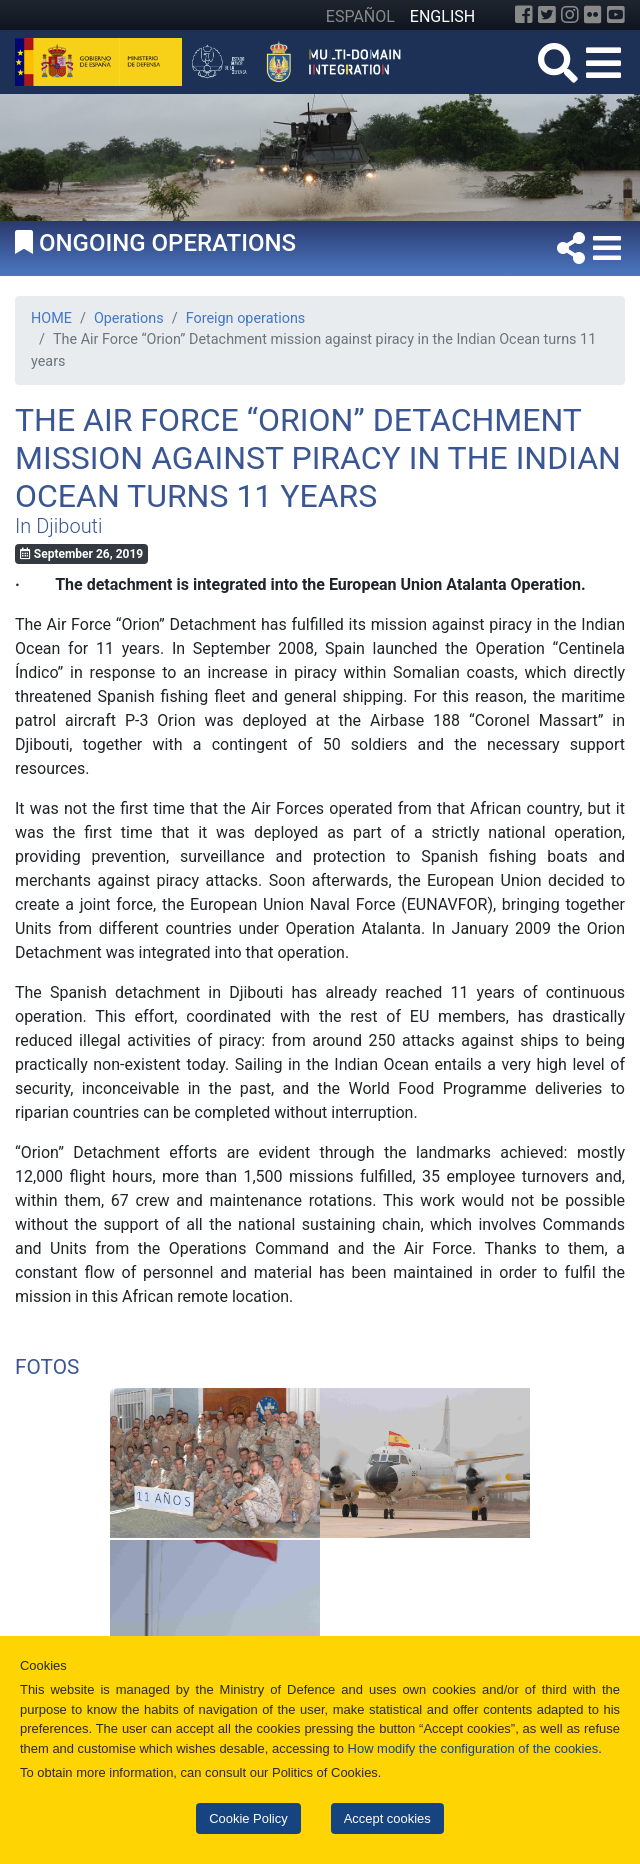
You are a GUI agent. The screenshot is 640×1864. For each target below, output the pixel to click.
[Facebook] (524, 15)
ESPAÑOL (360, 16)
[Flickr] (593, 15)
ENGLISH (442, 16)
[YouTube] (616, 15)
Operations (129, 318)
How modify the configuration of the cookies (473, 1748)
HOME (51, 318)
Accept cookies (387, 1818)
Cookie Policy (248, 1818)
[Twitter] (547, 15)
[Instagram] (570, 15)
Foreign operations (246, 318)
